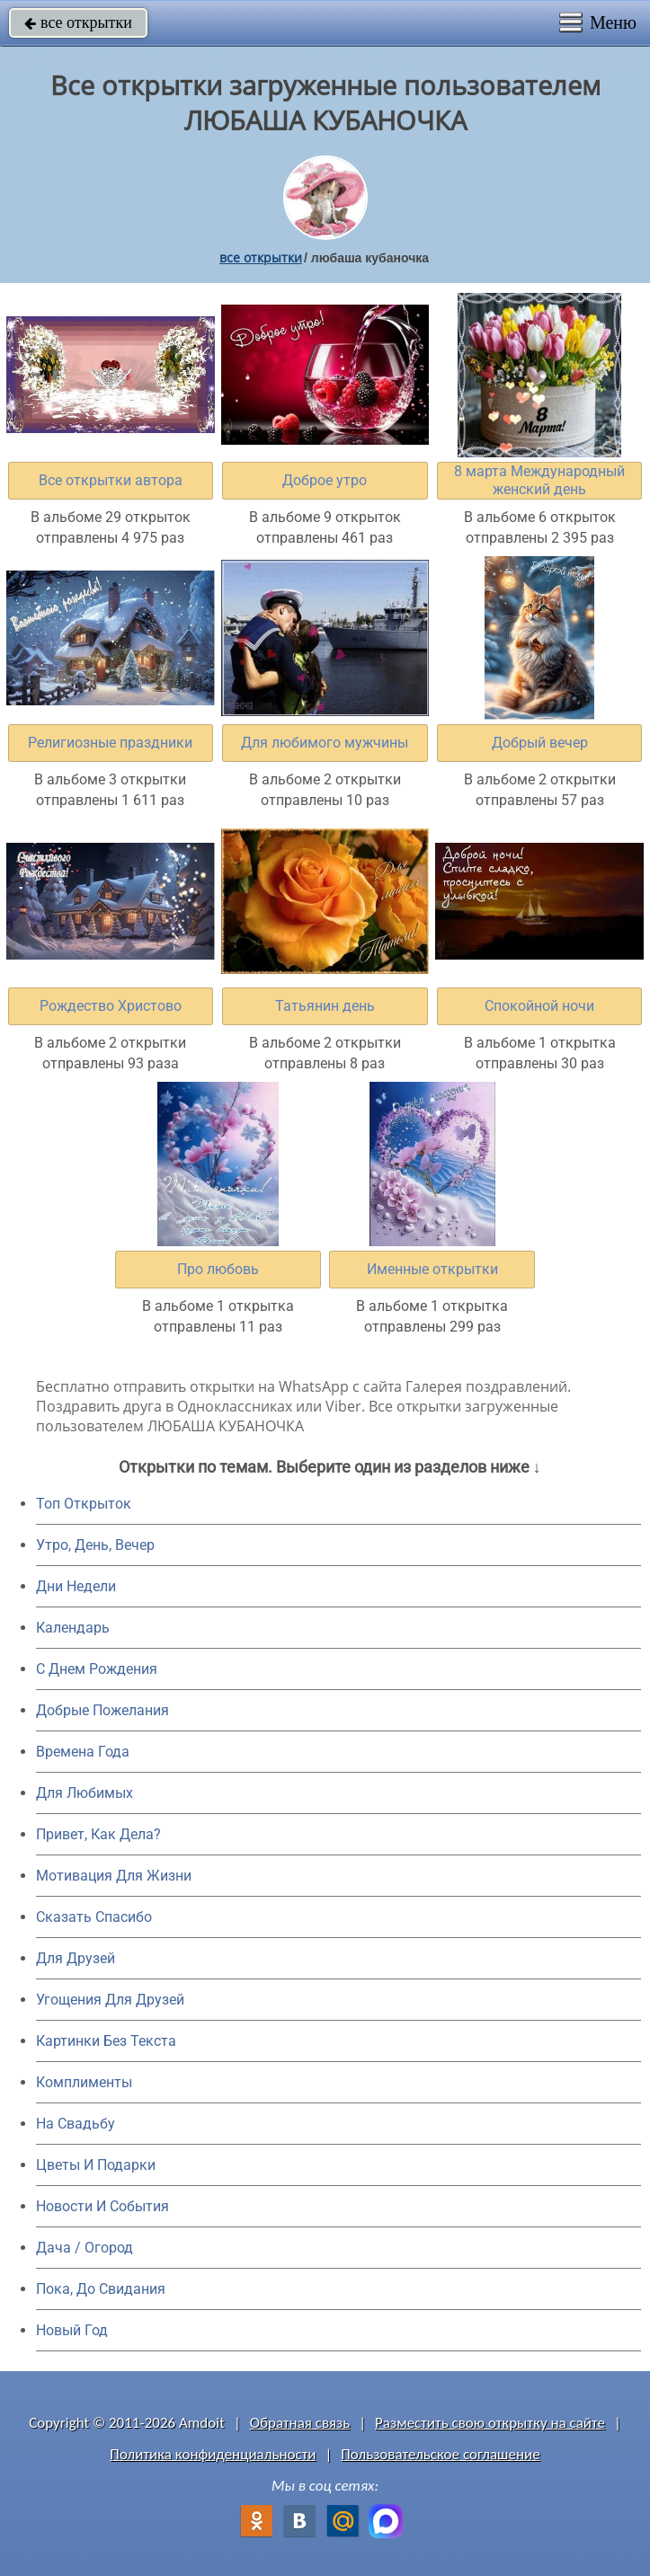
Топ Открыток (83, 1503)
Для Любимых (84, 1792)
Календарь (73, 1627)
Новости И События (102, 2206)
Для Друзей (75, 1958)
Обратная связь (300, 2422)
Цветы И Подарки (96, 2164)
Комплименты (84, 2082)
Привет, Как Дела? (98, 1834)
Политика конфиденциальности (213, 2454)
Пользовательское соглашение (440, 2454)
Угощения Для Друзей (110, 1999)
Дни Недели (76, 1586)
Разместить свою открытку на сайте (490, 2422)
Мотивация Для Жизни (113, 1875)
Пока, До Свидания (100, 2288)
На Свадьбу (75, 2123)
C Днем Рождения (96, 1668)
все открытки (78, 22)
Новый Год (72, 2330)
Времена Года (82, 1751)
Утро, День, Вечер (95, 1545)
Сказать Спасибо (94, 1916)
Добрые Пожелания (102, 1710)
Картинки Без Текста (106, 2040)
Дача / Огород (84, 2247)
